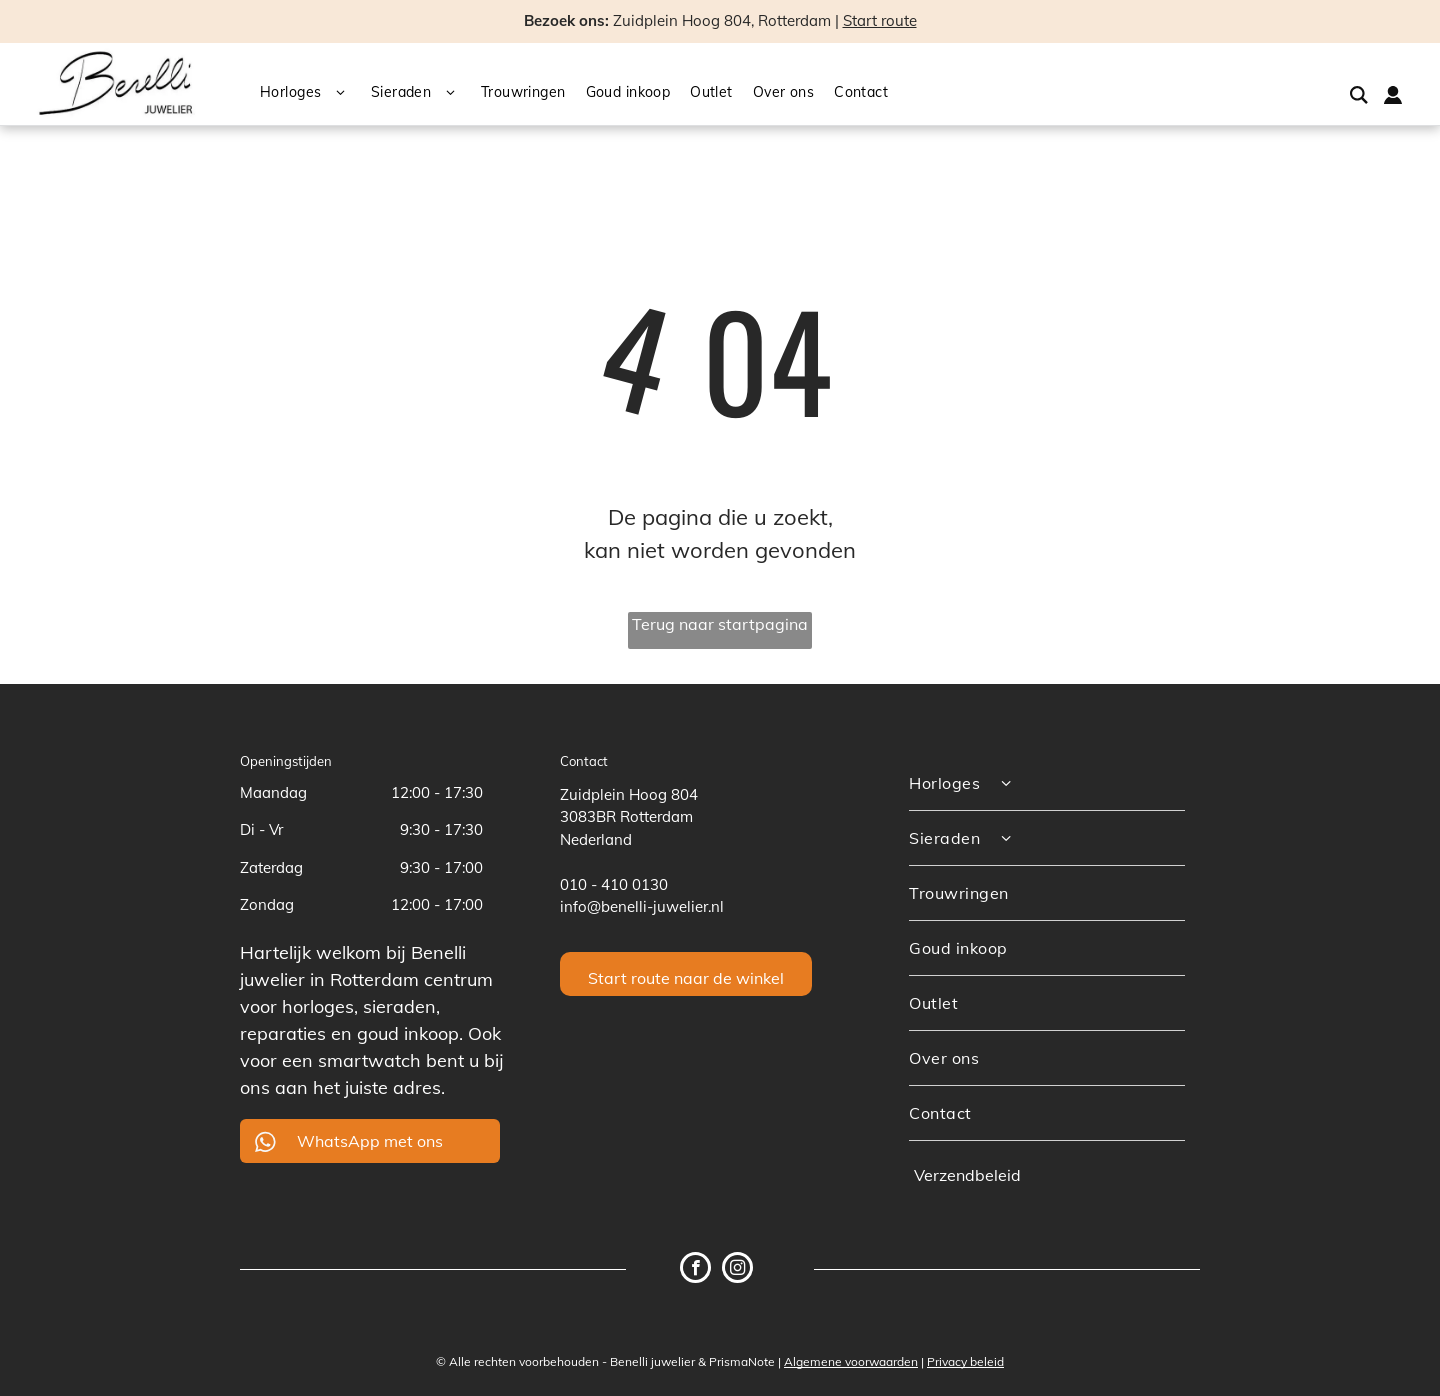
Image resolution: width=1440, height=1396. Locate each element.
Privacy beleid (965, 1361)
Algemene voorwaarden (851, 1361)
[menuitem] (315, 93)
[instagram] (737, 1270)
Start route (880, 20)
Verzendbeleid (967, 1175)
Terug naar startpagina (720, 624)
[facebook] (695, 1270)
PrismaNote (742, 1361)
